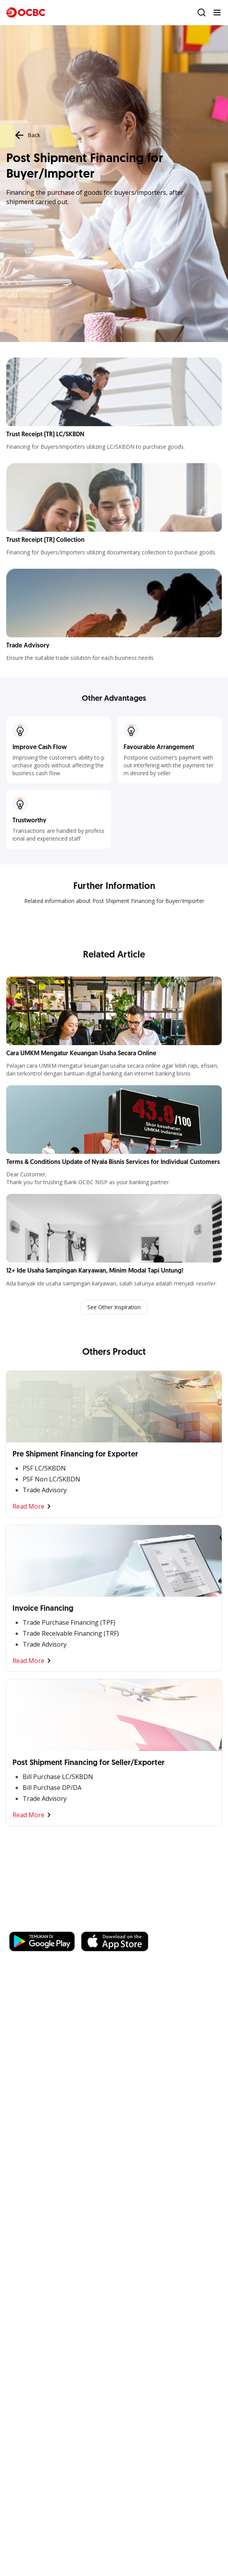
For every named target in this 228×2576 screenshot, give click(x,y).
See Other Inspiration (114, 1307)
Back (26, 135)
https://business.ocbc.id (120, 1924)
